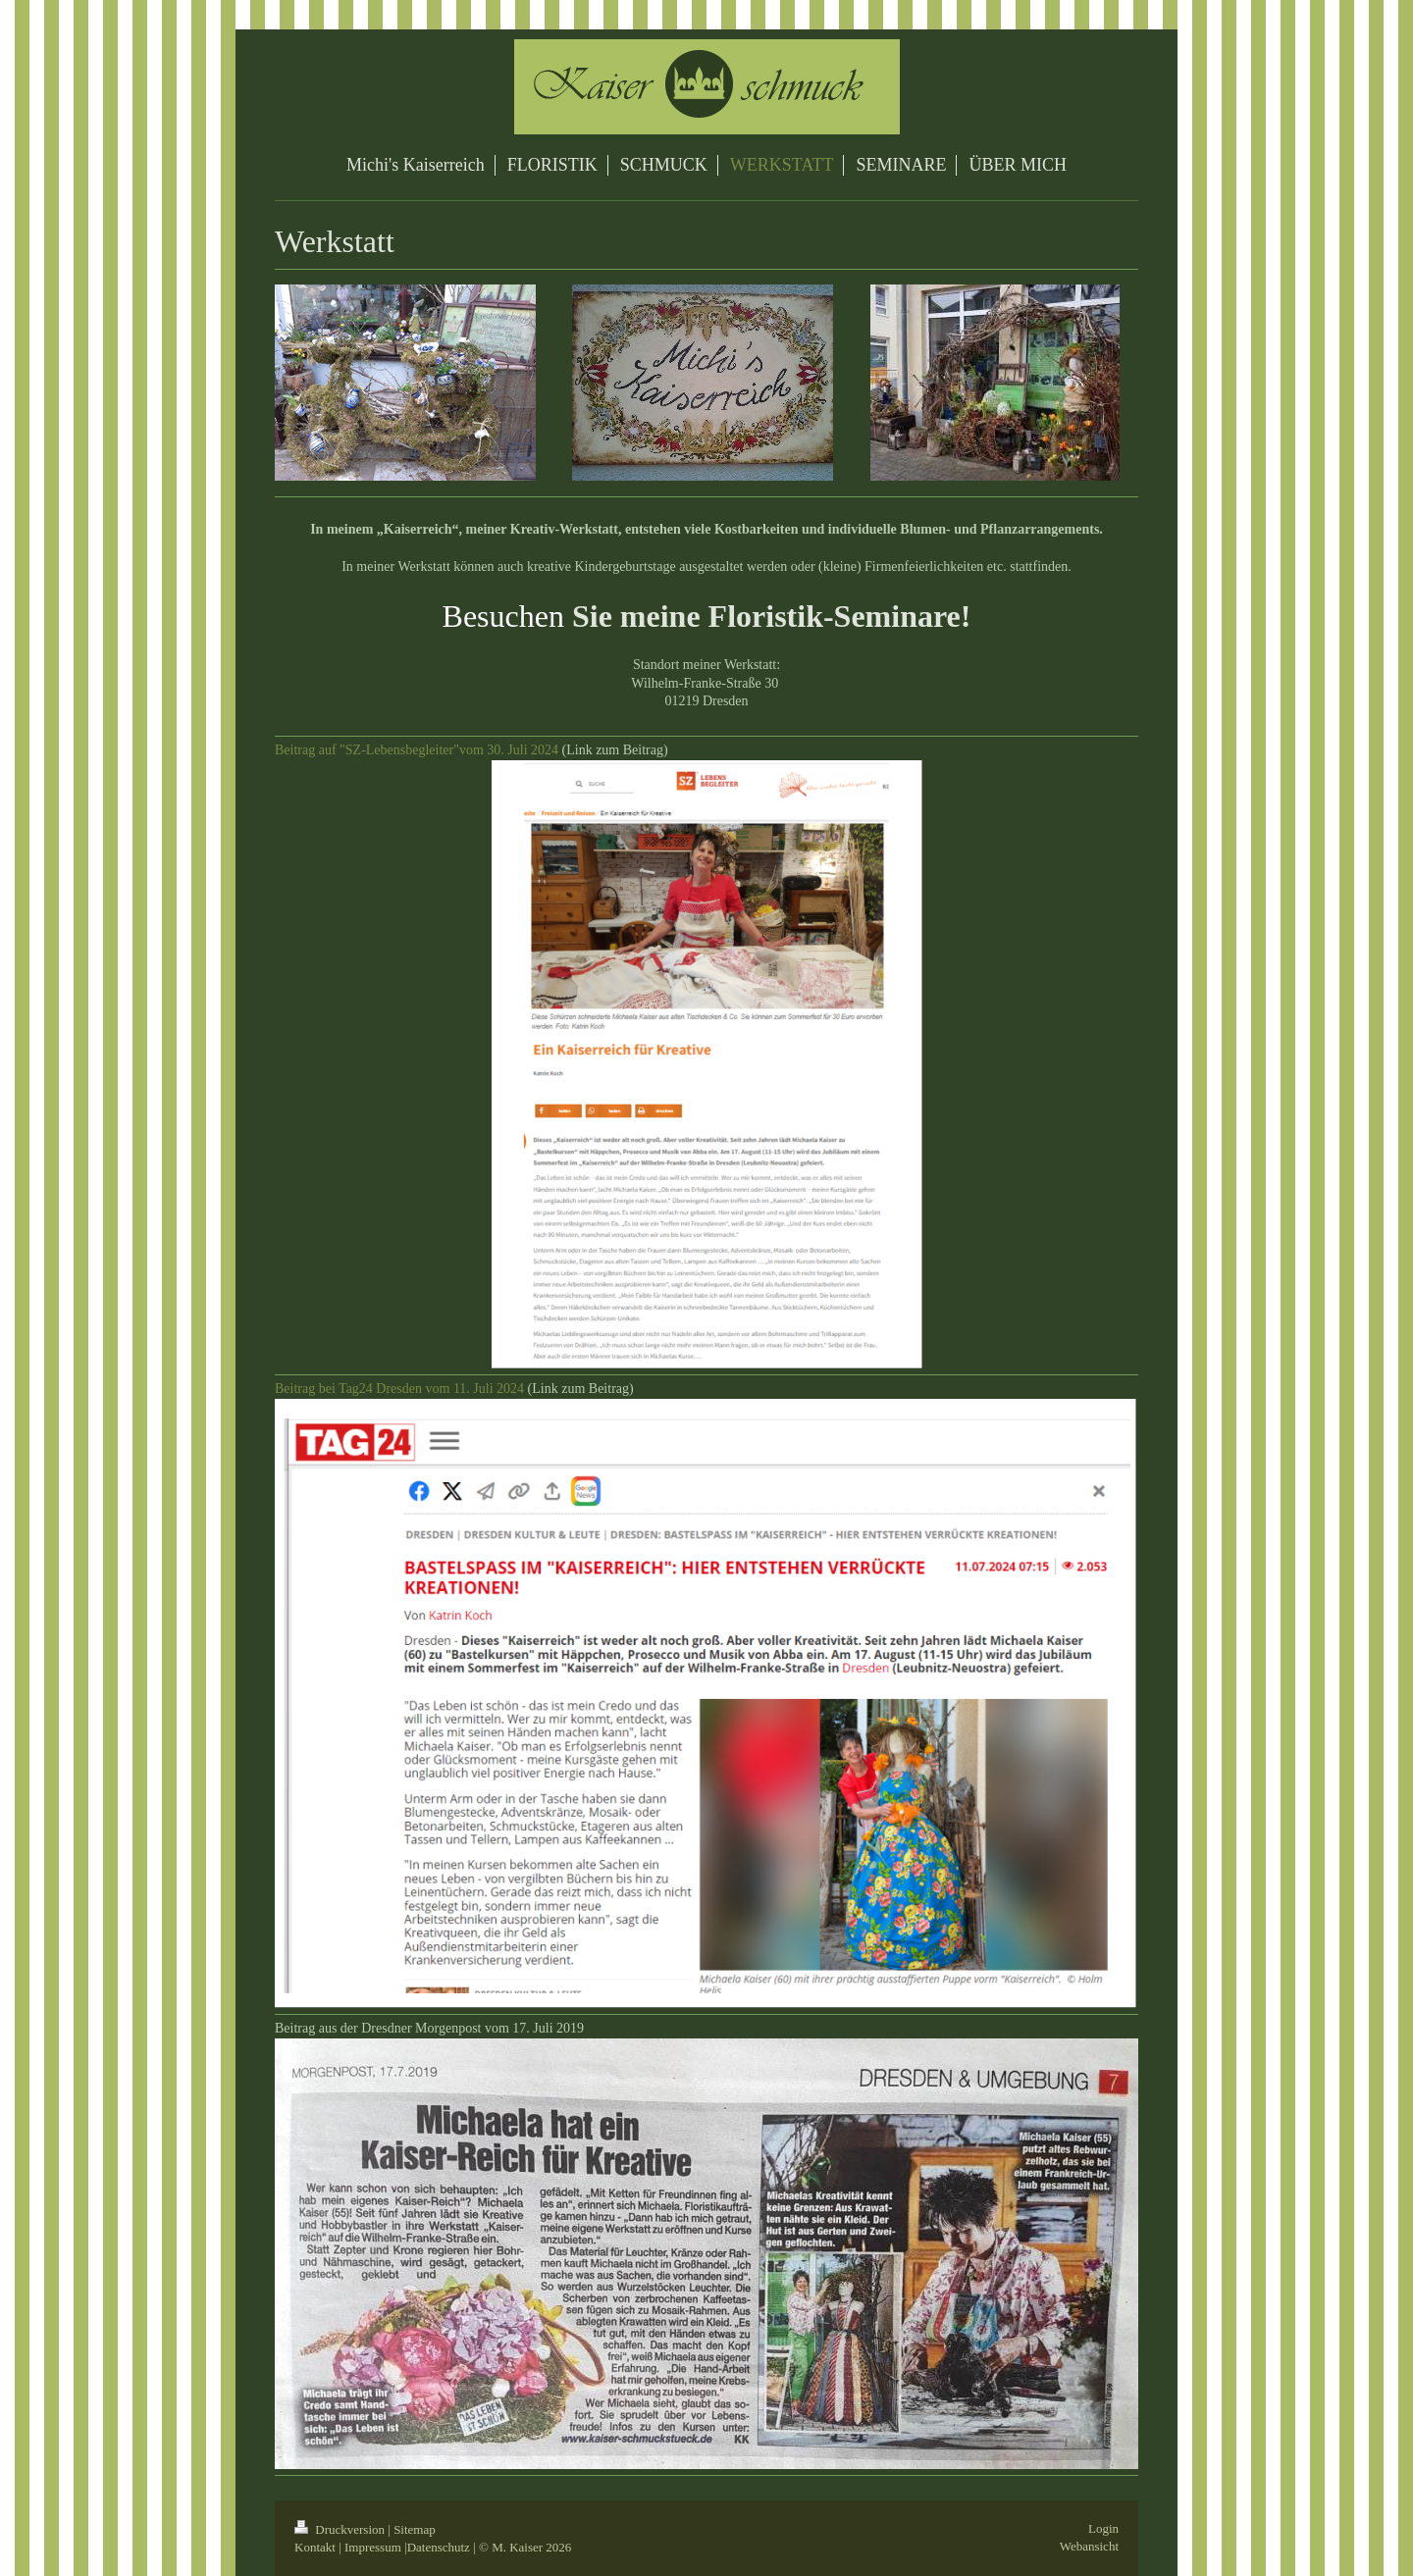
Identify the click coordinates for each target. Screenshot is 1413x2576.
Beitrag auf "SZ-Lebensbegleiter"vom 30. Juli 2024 (416, 750)
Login (1103, 2528)
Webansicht (1089, 2546)
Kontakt (315, 2547)
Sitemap (414, 2529)
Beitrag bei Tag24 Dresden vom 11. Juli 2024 (399, 1388)
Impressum (372, 2547)
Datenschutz (438, 2547)
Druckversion (341, 2529)
